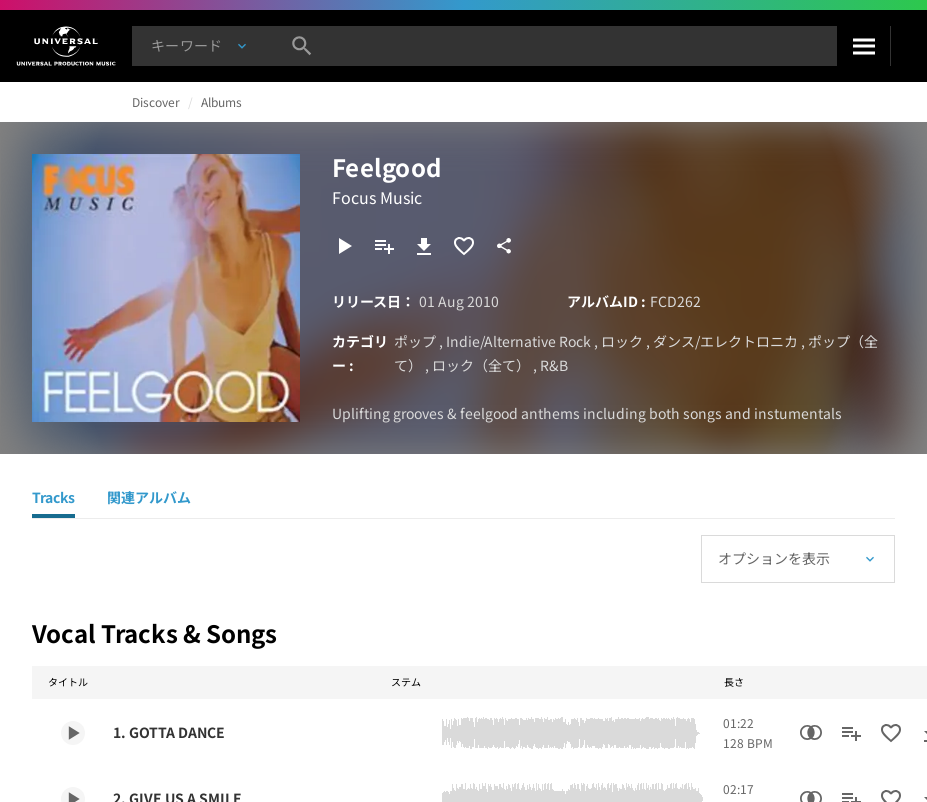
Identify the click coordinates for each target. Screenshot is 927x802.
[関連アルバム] (149, 500)
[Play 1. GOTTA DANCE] (73, 733)
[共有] (504, 246)
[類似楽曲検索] (811, 733)
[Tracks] (53, 500)
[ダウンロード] (424, 246)
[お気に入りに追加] (464, 246)
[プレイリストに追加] (384, 246)
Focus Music (377, 197)
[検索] (863, 46)
